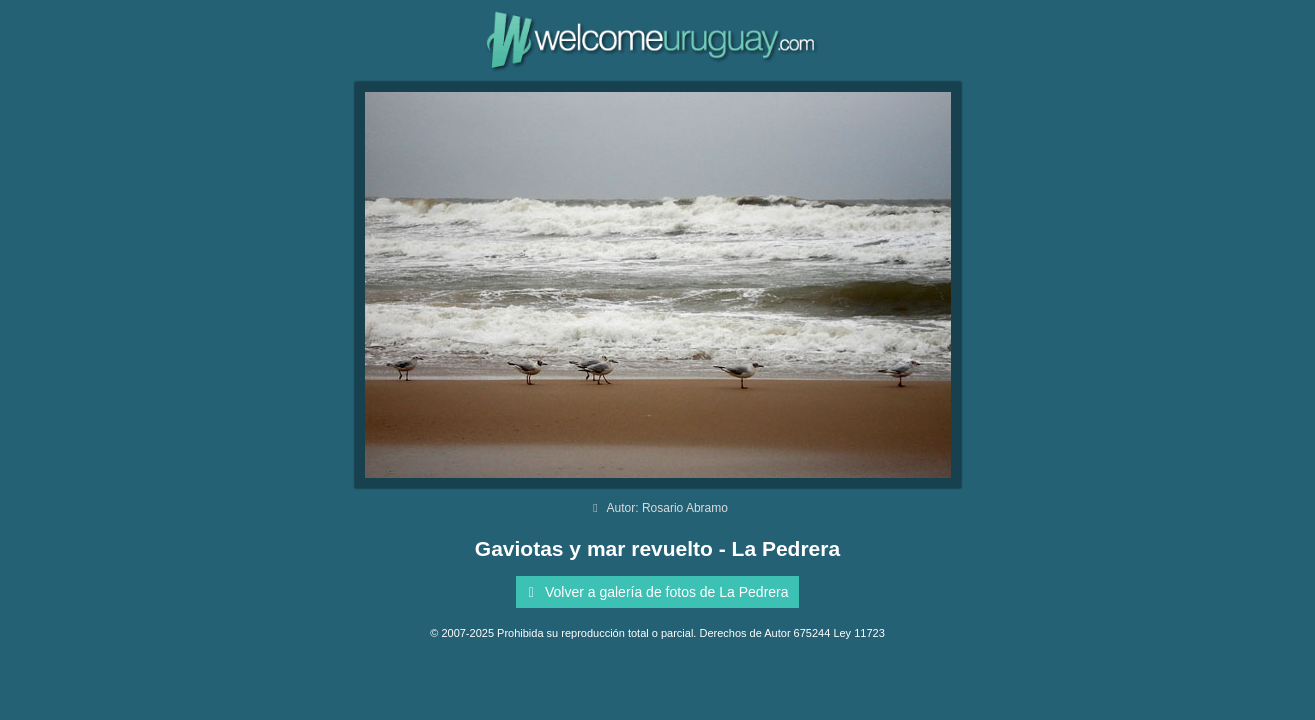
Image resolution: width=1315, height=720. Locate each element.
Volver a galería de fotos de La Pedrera (654, 592)
